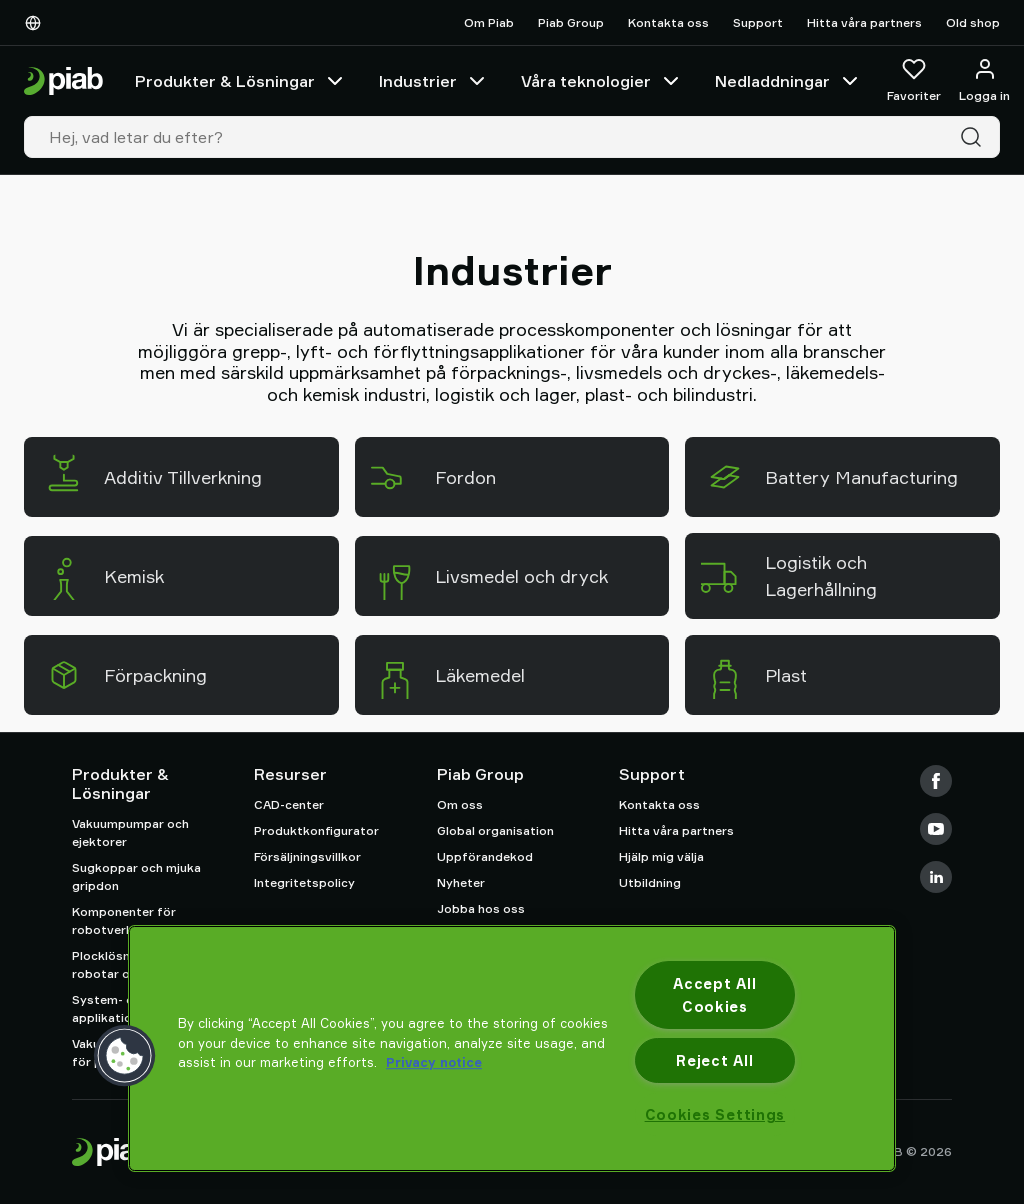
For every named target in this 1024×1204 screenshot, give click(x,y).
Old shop (973, 22)
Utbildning (650, 882)
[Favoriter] (914, 81)
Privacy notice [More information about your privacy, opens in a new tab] (434, 1062)
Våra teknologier (602, 81)
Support (758, 22)
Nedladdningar (788, 81)
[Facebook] (936, 781)
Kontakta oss (668, 22)
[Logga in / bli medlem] (984, 81)
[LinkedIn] (936, 877)
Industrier (434, 81)
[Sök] (975, 137)
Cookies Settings (715, 1114)
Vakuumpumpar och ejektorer (130, 832)
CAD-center (289, 804)
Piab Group (571, 22)
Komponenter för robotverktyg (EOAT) (135, 920)
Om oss (460, 804)
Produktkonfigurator (316, 830)
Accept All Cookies (714, 995)
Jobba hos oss (481, 908)
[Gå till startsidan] (63, 81)
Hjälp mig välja (661, 856)
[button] (125, 1056)
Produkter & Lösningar (241, 81)
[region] (512, 1048)
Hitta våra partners (864, 22)
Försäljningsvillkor (307, 856)
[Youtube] (936, 829)
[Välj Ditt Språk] (37, 23)
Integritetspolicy (304, 882)
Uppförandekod (485, 856)
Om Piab (489, 22)
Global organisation (495, 830)
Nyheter (461, 882)
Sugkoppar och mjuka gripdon (136, 876)
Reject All (714, 1060)
